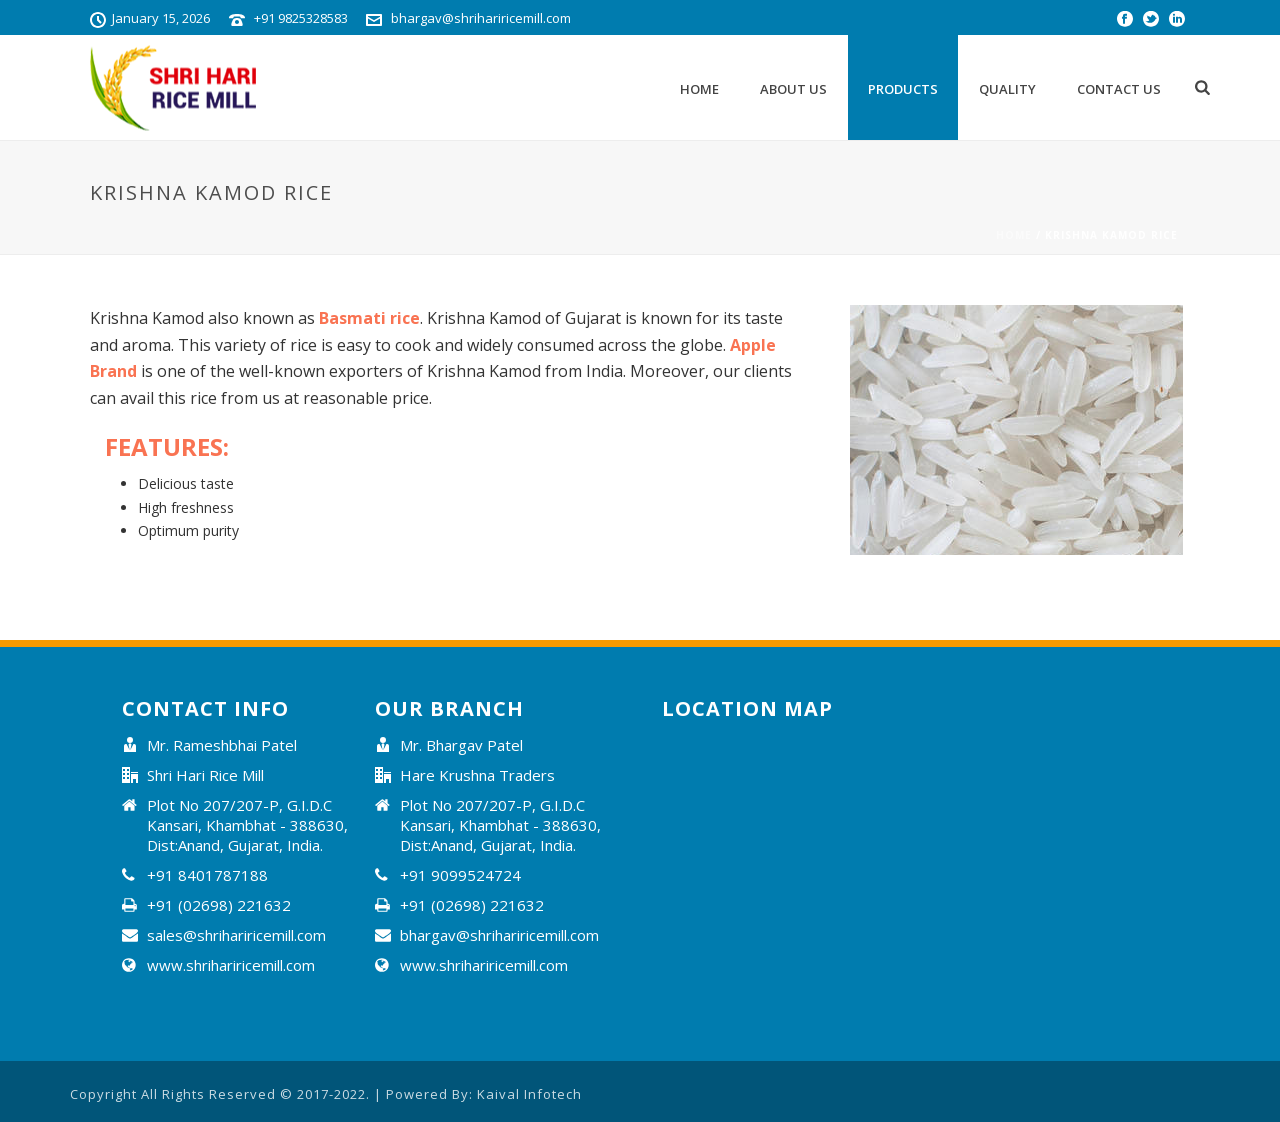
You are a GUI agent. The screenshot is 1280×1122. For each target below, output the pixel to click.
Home (699, 89)
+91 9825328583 (301, 18)
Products (903, 89)
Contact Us (1119, 89)
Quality (1007, 89)
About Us (793, 89)
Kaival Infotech (529, 1094)
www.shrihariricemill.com (231, 965)
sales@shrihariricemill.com (236, 935)
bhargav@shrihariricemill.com (481, 18)
